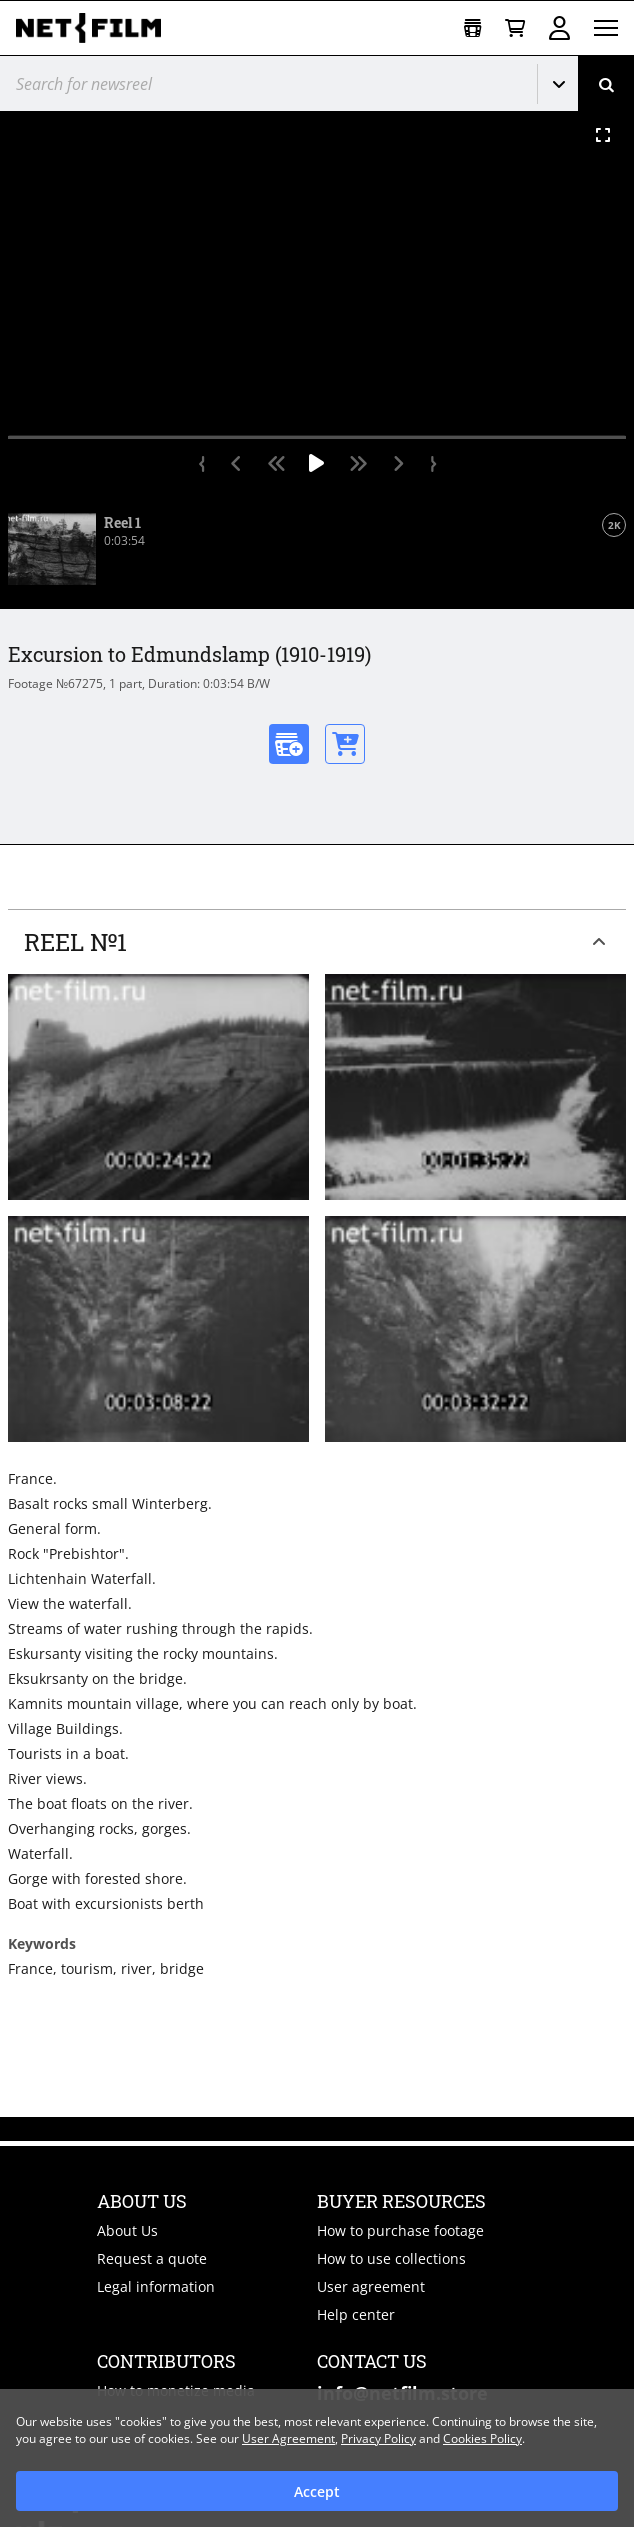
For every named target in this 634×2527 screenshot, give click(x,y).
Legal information (156, 2286)
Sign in (559, 28)
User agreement (371, 2286)
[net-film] (96, 28)
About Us (127, 2230)
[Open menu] (606, 28)
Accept (317, 2491)
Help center (356, 2314)
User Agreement (288, 2438)
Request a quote (152, 2258)
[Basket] (515, 28)
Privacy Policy (378, 2438)
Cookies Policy (482, 2438)
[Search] (606, 83)
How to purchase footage (400, 2230)
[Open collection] (472, 28)
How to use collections (391, 2258)
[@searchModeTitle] (261, 83)
